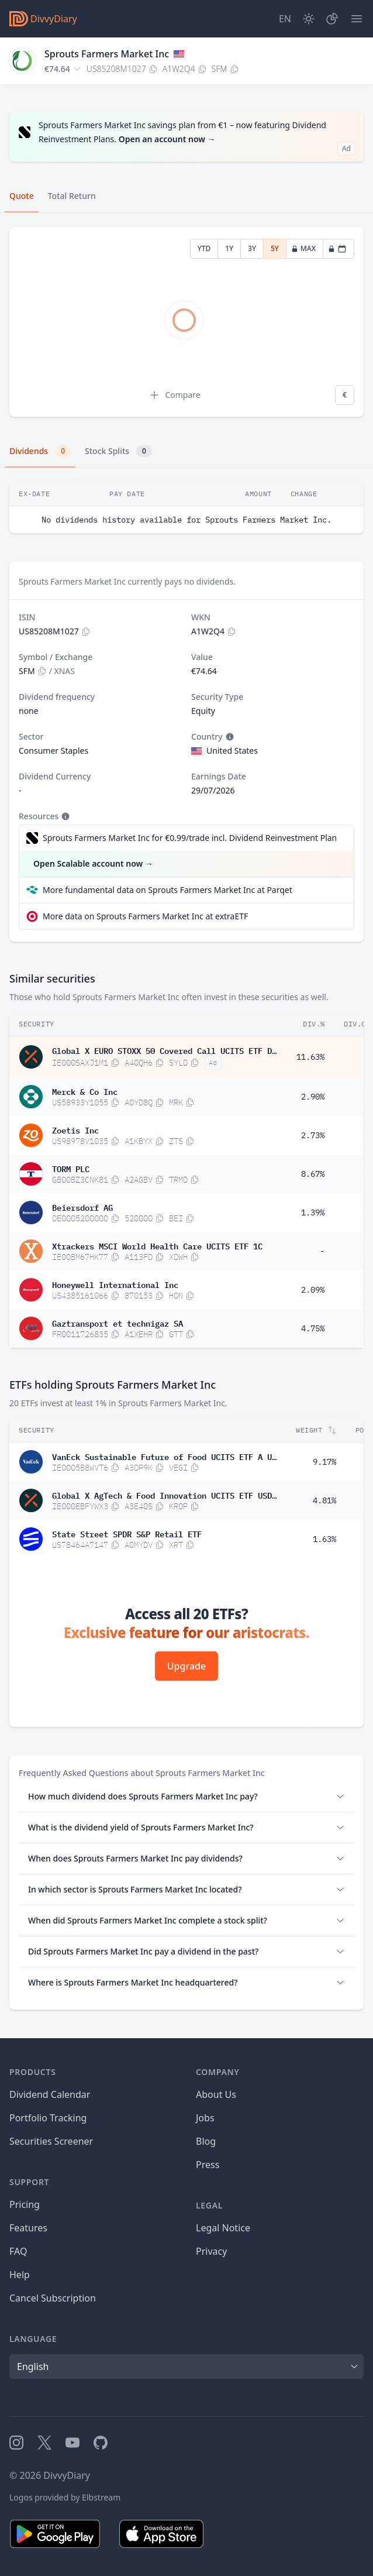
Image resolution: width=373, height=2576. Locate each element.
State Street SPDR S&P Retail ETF (127, 1533)
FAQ (18, 2251)
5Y (275, 248)
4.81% (324, 1500)
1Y (229, 248)
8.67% (312, 1174)
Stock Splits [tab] (118, 451)
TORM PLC (70, 1168)
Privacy (211, 2251)
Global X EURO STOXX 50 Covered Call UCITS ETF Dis (164, 1050)
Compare (174, 395)
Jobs (205, 2117)
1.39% (312, 1212)
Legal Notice (223, 2227)
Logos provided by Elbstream (64, 2497)
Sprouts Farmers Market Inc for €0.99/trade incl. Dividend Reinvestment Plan (190, 837)
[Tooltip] (228, 736)
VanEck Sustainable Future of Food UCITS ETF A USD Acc (164, 1456)
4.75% (312, 1328)
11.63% (310, 1057)
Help (19, 2274)
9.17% (324, 1462)
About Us (216, 2094)
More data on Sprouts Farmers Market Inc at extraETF (145, 916)
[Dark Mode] (308, 18)
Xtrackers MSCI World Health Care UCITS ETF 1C (157, 1245)
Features (28, 2227)
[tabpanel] (186, 322)
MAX (303, 248)
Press (207, 2164)
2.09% (312, 1289)
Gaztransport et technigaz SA (117, 1322)
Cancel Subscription (52, 2298)
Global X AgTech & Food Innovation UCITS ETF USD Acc (164, 1494)
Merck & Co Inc (85, 1091)
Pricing (24, 2204)
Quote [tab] (21, 195)
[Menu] (356, 18)
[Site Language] (285, 18)
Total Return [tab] (72, 195)
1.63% (324, 1539)
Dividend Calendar (49, 2094)
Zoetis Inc (75, 1129)
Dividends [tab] (40, 451)
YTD (204, 248)
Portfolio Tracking (48, 2117)
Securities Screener (51, 2141)
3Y (252, 248)
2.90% (312, 1096)
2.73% (312, 1135)
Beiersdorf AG (82, 1207)
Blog (206, 2141)
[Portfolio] (332, 18)
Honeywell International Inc (115, 1284)
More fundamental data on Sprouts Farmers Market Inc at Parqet (167, 889)
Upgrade (186, 1666)
